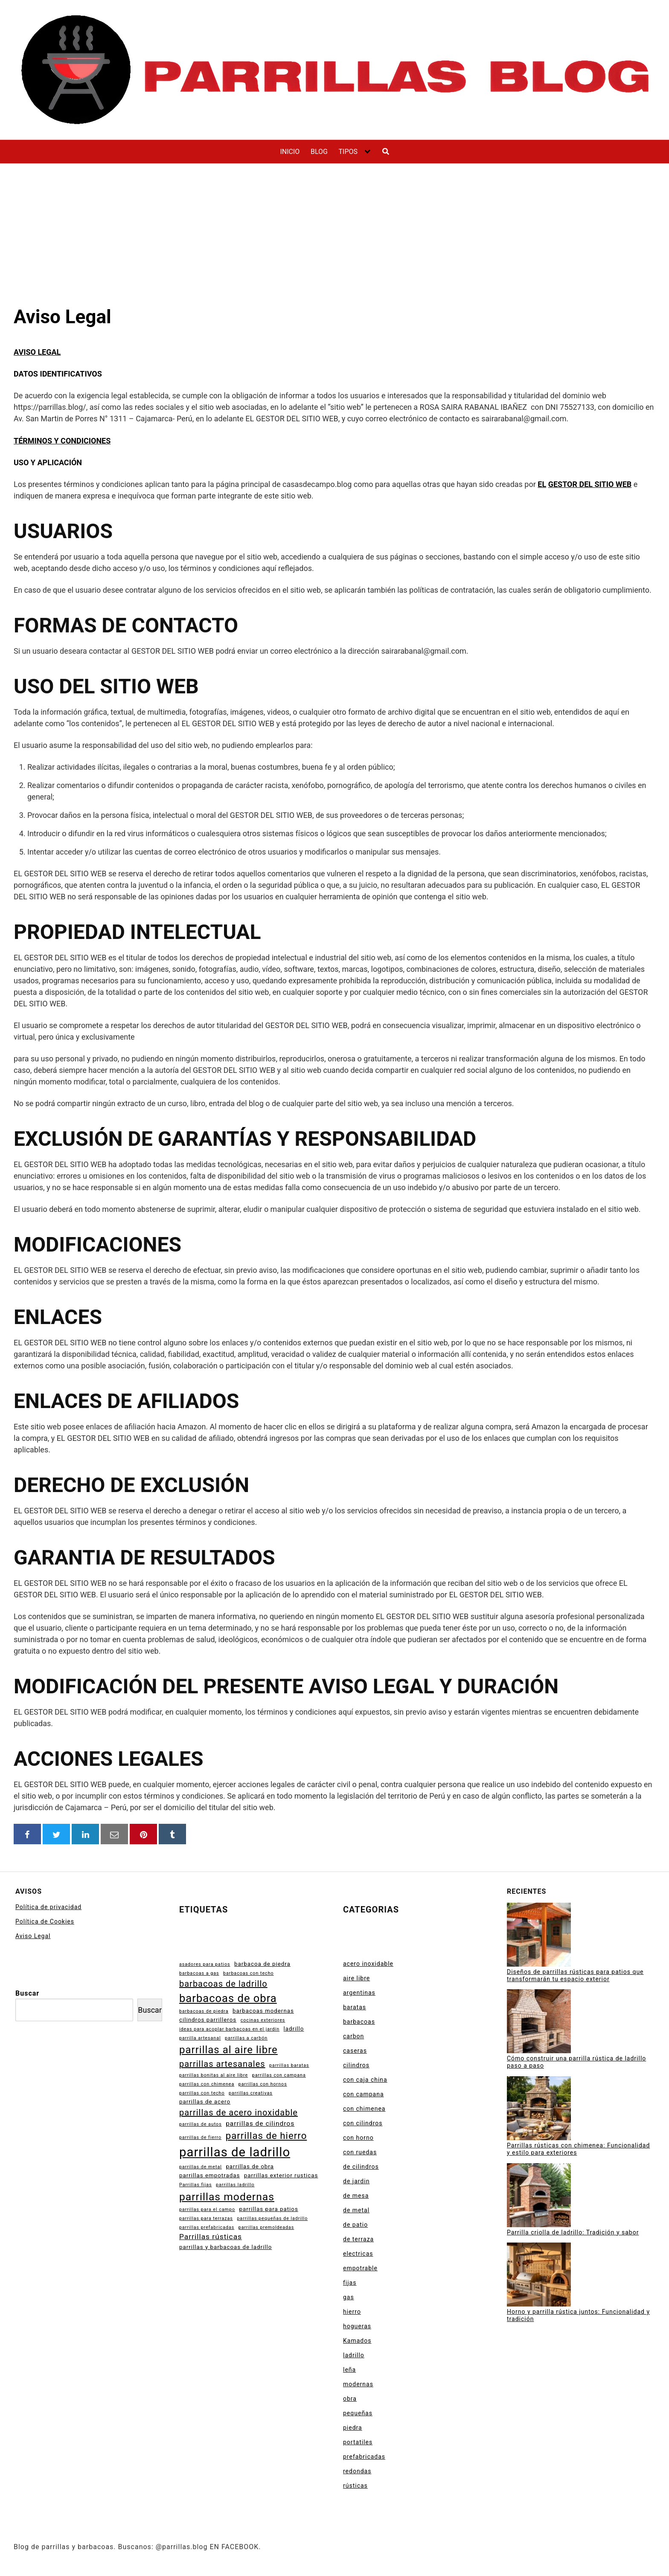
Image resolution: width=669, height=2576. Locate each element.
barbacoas (359, 2021)
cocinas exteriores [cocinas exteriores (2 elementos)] (263, 2020)
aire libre (356, 1978)
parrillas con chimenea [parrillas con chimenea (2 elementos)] (206, 2084)
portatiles (357, 2442)
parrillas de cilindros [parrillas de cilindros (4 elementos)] (260, 2123)
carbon (353, 2036)
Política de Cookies (44, 1921)
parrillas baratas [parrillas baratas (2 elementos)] (289, 2065)
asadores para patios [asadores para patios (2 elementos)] (204, 1964)
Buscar (27, 1993)
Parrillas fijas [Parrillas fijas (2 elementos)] (195, 2185)
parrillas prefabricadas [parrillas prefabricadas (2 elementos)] (206, 2227)
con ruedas (360, 2152)
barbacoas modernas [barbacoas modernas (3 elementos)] (263, 2011)
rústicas (355, 2485)
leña (349, 2369)
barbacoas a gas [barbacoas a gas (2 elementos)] (199, 1973)
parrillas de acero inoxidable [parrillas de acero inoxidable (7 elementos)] (238, 2112)
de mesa (356, 2195)
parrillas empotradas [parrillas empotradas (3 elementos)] (209, 2175)
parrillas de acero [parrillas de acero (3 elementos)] (204, 2101)
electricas (358, 2253)
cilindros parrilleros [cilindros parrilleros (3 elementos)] (207, 2020)
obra (350, 2398)
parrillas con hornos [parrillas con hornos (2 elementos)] (263, 2084)
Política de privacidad (48, 1907)
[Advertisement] (334, 227)
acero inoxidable (368, 1963)
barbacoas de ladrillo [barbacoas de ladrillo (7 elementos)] (223, 1984)
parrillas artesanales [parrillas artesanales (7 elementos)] (222, 2064)
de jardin (356, 2181)
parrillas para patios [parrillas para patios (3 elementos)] (268, 2209)
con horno (358, 2137)
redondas (357, 2471)
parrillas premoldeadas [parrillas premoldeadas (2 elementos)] (266, 2227)
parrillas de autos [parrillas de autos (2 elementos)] (200, 2124)
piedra (352, 2427)
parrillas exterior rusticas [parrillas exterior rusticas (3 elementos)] (281, 2175)
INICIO (290, 152)
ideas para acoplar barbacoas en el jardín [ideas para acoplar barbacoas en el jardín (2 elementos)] (229, 2029)
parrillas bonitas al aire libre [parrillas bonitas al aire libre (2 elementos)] (213, 2075)
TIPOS (348, 152)
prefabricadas (364, 2456)
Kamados (357, 2340)
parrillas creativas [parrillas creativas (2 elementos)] (251, 2093)
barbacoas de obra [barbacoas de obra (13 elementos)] (228, 1998)
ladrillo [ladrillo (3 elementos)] (294, 2028)
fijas (349, 2282)
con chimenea (364, 2108)
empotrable (360, 2268)
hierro (352, 2311)
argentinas (359, 1992)
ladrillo (353, 2355)
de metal (356, 2210)
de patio (355, 2224)
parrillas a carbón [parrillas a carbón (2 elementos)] (246, 2038)
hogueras (357, 2326)
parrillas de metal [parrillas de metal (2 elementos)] (200, 2167)
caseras (355, 2050)
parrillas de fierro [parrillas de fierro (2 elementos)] (200, 2137)
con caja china (365, 2079)
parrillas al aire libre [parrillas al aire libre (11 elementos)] (228, 2050)
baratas (354, 2007)
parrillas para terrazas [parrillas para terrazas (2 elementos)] (206, 2218)
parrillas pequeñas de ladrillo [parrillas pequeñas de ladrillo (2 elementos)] (272, 2218)
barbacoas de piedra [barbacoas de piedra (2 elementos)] (204, 2011)
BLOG (319, 152)
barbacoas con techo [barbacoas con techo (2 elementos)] (248, 1973)
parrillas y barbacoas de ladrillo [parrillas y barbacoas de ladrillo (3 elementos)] (225, 2247)
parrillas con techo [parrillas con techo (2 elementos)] (202, 2093)
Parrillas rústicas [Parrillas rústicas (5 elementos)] (210, 2236)
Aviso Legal (33, 1936)
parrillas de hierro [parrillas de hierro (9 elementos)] (266, 2135)
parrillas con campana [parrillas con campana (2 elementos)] (279, 2075)
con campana (363, 2094)
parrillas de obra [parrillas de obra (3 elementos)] (249, 2166)
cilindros (356, 2065)
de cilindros (361, 2166)
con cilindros (363, 2123)
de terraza (358, 2239)
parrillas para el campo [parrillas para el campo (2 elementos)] (207, 2209)
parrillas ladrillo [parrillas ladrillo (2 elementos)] (235, 2185)
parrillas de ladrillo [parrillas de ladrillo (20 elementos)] (234, 2152)
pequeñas (357, 2413)
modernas (358, 2384)
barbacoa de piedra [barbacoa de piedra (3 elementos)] (262, 1964)
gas (348, 2297)
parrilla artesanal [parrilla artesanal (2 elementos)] (200, 2038)
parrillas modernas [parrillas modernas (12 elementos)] (226, 2197)
